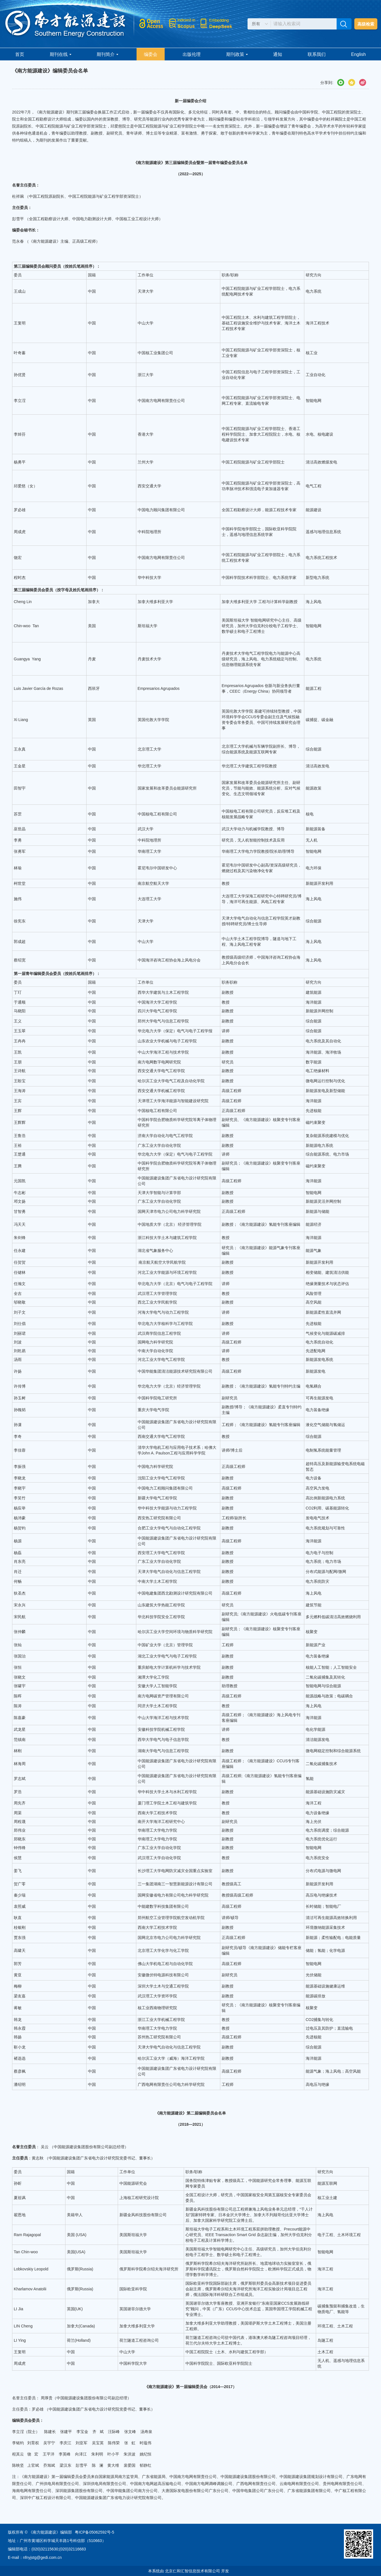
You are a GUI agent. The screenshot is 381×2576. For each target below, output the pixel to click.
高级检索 (365, 24)
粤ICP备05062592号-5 (94, 2532)
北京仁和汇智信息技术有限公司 (192, 2571)
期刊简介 (107, 54)
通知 (277, 54)
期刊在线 (60, 54)
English (358, 54)
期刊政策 (237, 54)
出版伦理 (192, 54)
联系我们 (317, 54)
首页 (19, 54)
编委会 (150, 54)
